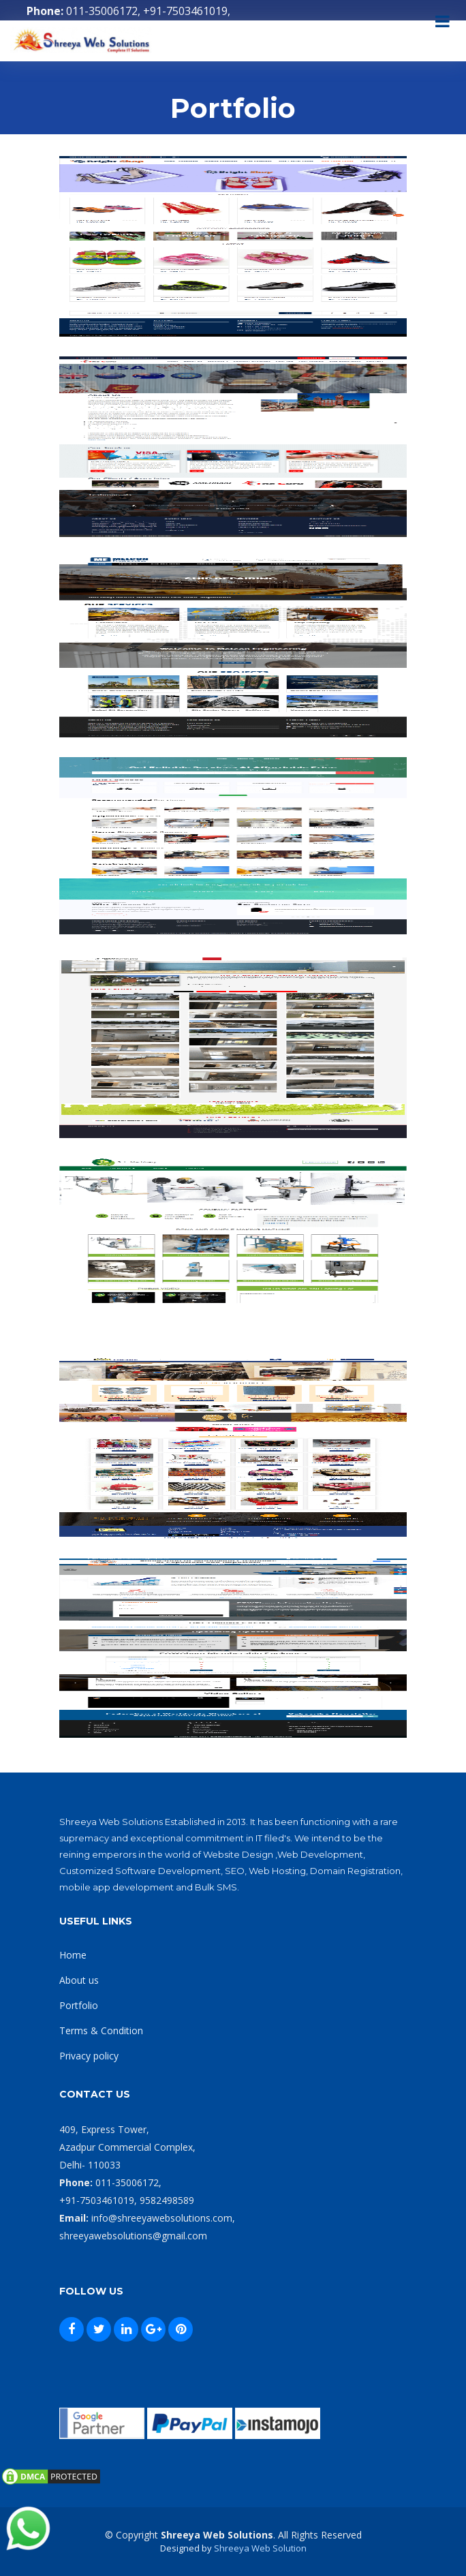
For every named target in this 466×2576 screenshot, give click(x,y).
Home (73, 1954)
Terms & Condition (101, 2030)
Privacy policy (89, 2055)
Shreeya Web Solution (260, 2548)
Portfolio (78, 2005)
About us (79, 1980)
